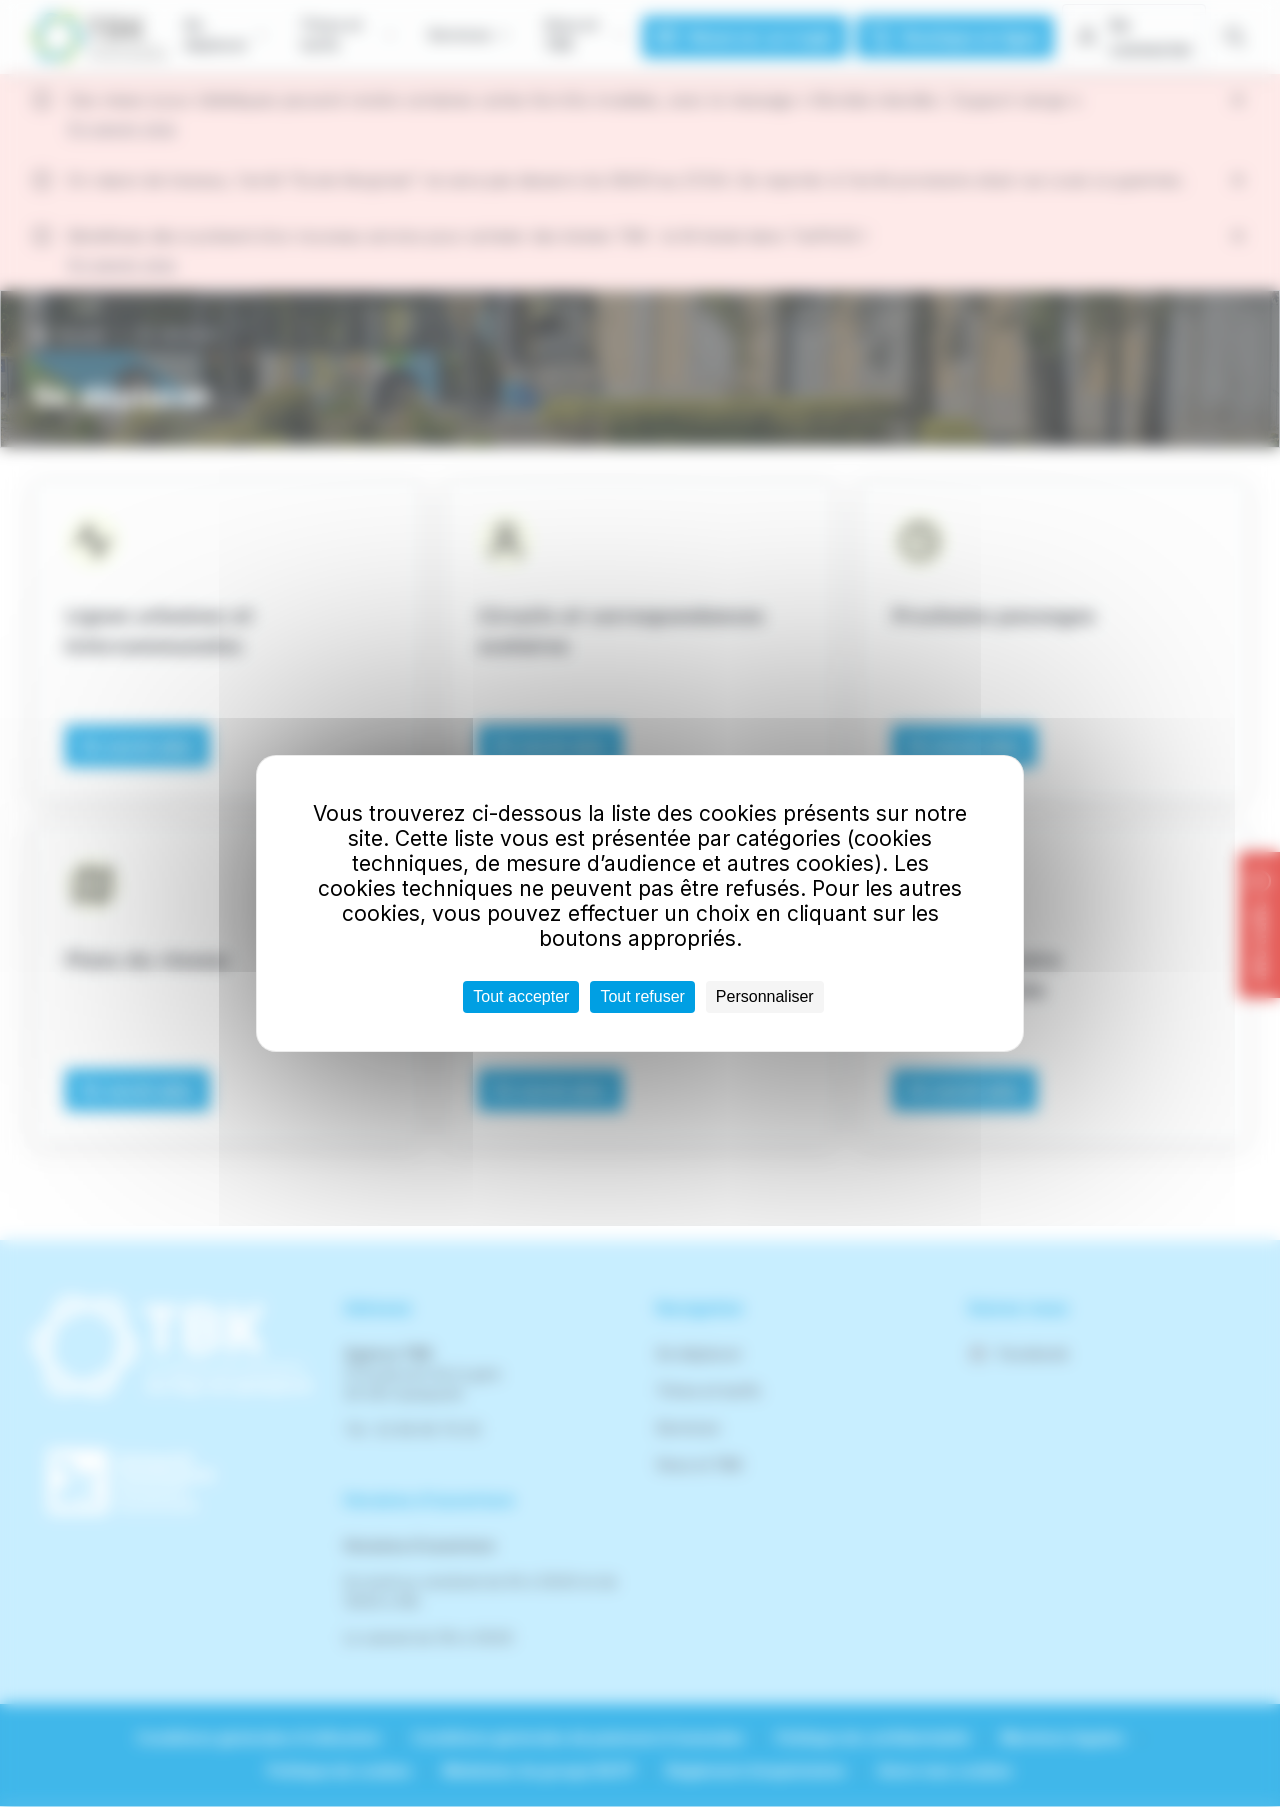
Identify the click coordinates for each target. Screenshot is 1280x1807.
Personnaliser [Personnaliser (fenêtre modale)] (765, 996)
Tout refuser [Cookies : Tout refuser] (642, 996)
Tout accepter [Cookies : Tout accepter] (521, 996)
